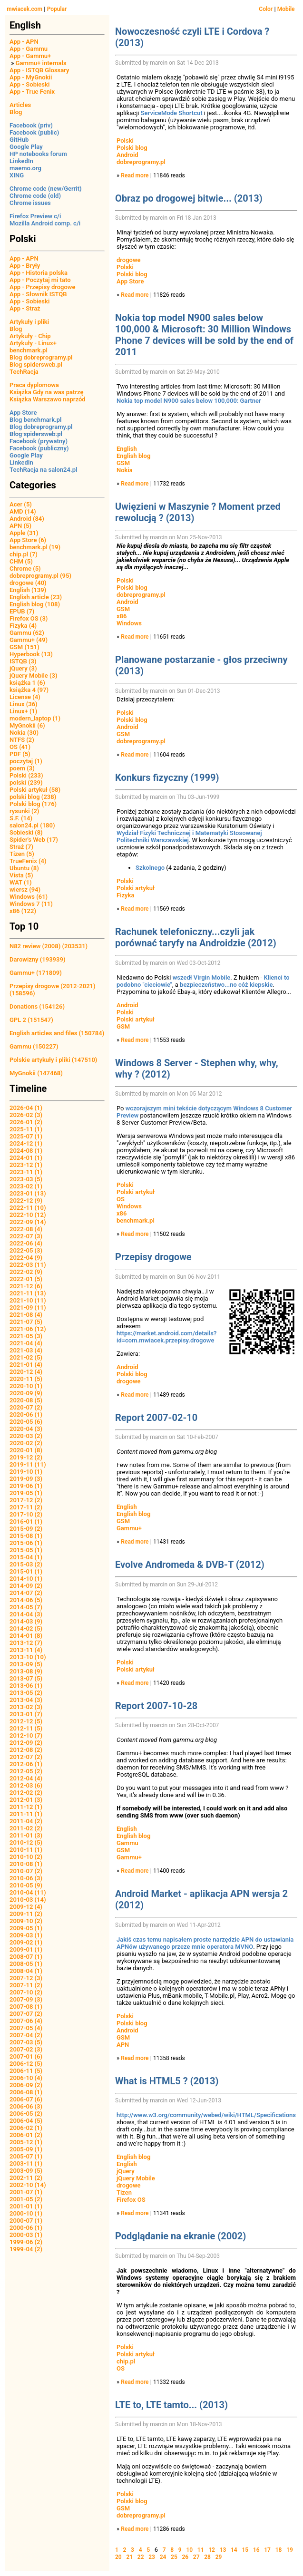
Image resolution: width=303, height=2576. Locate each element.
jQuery (126, 2171)
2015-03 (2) (26, 1564)
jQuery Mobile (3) (34, 675)
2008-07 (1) (26, 1956)
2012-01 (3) (26, 1799)
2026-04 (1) (26, 1107)
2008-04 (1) (26, 1970)
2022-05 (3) (26, 1250)
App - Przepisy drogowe (42, 287)
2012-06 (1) (26, 1764)
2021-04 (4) (26, 1343)
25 (174, 2557)
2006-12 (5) (26, 2063)
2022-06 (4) (26, 1243)
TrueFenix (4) (28, 861)
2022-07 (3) (26, 1236)
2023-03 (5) (26, 1179)
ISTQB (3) (23, 661)
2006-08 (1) (26, 2092)
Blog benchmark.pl (35, 419)
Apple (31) (24, 532)
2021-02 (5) (26, 1357)
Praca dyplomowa (34, 385)
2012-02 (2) (26, 1792)
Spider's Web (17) (34, 839)
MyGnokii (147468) (36, 1073)
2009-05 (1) (26, 1928)
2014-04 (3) (26, 1614)
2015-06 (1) (26, 1542)
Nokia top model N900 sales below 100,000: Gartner (189, 400)
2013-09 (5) (26, 1664)
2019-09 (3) (26, 1478)
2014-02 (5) (26, 1628)
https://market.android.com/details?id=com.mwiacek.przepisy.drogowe (166, 1337)
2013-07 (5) (26, 1678)
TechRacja (24, 371)
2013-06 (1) (26, 1685)
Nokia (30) (24, 732)
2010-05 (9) (26, 1885)
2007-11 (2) (26, 1985)
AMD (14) (23, 511)
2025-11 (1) (26, 1129)
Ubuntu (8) (24, 868)
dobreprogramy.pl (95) (40, 575)
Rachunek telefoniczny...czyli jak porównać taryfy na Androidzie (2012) (195, 937)
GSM (123, 463)
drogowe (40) (28, 582)
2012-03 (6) (26, 1785)
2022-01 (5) (26, 1279)
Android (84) (27, 518)
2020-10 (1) (26, 1386)
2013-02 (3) (26, 1707)
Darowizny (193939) (37, 959)
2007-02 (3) (26, 2049)
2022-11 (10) (28, 1207)
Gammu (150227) (34, 1046)
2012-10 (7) (26, 1735)
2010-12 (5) (26, 1842)
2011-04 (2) (26, 1821)
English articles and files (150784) (57, 1033)
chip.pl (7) (24, 554)
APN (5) (20, 525)
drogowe (129, 259)
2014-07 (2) (26, 1592)
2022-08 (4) (26, 1229)
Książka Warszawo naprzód (48, 399)
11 (200, 2550)
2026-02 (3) (26, 1114)
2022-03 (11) (28, 1264)
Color (266, 9)
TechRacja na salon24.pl (43, 469)
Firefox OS (131, 2199)
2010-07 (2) (26, 1871)
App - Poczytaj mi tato (40, 279)
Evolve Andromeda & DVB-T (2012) (189, 1564)
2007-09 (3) (26, 1999)
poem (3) (22, 768)
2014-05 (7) (26, 1607)
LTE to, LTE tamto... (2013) (171, 2405)
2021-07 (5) (26, 1321)
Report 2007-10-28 (156, 1705)
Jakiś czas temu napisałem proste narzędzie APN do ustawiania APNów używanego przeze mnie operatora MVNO (205, 1943)
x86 (122, 616)
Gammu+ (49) (29, 639)
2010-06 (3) (26, 1878)
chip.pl (126, 2361)
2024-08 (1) (26, 1150)
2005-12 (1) (26, 2142)
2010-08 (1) (26, 1863)
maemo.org (25, 168)
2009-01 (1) (26, 1949)
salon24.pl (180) (32, 825)
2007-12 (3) (26, 1978)
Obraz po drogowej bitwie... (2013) (189, 198)
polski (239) (26, 782)
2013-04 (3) (26, 1699)
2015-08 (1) (26, 1535)
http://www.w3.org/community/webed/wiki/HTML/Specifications (206, 2115)
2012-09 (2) (26, 1742)
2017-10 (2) (26, 1514)
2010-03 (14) (28, 1899)
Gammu (127, 1843)
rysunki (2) (24, 811)
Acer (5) (21, 504)
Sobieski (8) (26, 832)
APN (123, 2044)
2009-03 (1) (26, 1935)
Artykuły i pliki (29, 321)
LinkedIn (21, 161)
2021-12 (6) (26, 1286)
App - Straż (25, 308)
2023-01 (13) (28, 1193)
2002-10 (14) (28, 2184)
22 (140, 2557)
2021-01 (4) (26, 1364)
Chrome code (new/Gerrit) (46, 188)
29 (218, 2557)
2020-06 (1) (26, 1414)
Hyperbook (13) (31, 654)
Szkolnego (150, 867)
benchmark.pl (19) (35, 547)
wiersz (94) (25, 889)
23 (151, 2557)
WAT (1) (20, 882)
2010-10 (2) (26, 1856)
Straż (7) (21, 846)
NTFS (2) (22, 739)
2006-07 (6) (26, 2099)
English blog (133, 455)
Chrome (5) (25, 568)
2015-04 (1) (26, 1557)
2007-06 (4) (26, 2020)
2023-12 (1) (26, 1164)
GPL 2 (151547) (31, 1019)
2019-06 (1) (26, 1485)
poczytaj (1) (26, 761)
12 (211, 2550)
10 (189, 2550)
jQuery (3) (23, 668)
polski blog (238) (33, 796)
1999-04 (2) (26, 2249)
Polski (125, 140)
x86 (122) (23, 910)
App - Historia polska (39, 272)
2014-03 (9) (26, 1621)
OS (121, 1199)
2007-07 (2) (26, 2013)
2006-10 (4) (26, 2077)
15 (245, 2550)
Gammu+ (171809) (36, 972)
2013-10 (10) (28, 1657)
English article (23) (36, 597)
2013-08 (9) (26, 1671)
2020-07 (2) (26, 1407)
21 (129, 2557)
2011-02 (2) (26, 1828)
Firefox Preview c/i (35, 216)
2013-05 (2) (26, 1692)
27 (196, 2557)
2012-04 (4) (26, 1778)
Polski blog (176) (33, 803)
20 (118, 2557)
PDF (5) (20, 754)
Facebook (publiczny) (39, 448)
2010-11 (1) (26, 1849)
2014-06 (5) (26, 1600)
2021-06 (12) (28, 1328)
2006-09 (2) (26, 2085)
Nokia (125, 470)
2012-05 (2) (26, 1771)
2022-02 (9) (26, 1271)
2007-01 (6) (26, 2056)
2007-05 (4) (26, 2028)
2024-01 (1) (26, 1157)
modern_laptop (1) (35, 718)
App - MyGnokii (31, 77)
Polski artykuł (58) (35, 789)
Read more (134, 175)
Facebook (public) (34, 132)
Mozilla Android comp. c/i (45, 223)
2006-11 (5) (26, 2070)
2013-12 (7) (26, 1642)
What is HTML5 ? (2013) (167, 2081)
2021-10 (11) (28, 1300)
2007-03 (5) (26, 2042)
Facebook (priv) (31, 125)
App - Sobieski (29, 84)
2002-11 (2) (26, 2177)
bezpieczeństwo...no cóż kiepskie (226, 984)
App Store (23, 412)
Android (127, 154)
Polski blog (132, 147)
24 (163, 2557)
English (127, 448)
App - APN (24, 41)
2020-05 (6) (26, 1421)
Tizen (124, 2192)
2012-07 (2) (26, 1756)
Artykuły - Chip (30, 336)
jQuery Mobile (136, 2178)
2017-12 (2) (26, 1500)
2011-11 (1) (26, 1814)
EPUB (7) (22, 611)
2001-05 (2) (26, 2199)
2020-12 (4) (26, 1371)
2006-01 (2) (26, 2135)
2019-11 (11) (28, 1464)
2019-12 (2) (26, 1457)
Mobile (286, 9)
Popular (57, 9)
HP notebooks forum (38, 153)
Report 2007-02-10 (156, 1417)
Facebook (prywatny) (39, 441)
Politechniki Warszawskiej (153, 840)
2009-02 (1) (26, 1942)
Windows (129, 623)
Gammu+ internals (41, 63)
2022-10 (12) (28, 1214)
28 (207, 2557)
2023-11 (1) (26, 1172)
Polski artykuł (136, 888)
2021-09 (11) (28, 1307)
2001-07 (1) (26, 2192)
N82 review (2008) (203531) (49, 946)
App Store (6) (28, 540)
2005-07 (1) (26, 2156)
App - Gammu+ (30, 55)
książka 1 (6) (27, 682)
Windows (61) (29, 896)
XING (17, 175)
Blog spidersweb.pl (36, 364)
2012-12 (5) (26, 1721)
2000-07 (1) (26, 2220)
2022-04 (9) (26, 1257)
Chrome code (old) (35, 195)
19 (289, 2550)
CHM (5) (21, 561)
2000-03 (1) (26, 2234)
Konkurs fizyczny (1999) (167, 777)
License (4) (25, 696)
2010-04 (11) (28, 1892)
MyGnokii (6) (27, 725)
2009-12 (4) (26, 1906)
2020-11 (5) (26, 1378)
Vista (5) (21, 875)
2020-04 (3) (26, 1428)
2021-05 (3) (26, 1336)
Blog (16, 112)
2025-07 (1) (26, 1136)
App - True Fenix (32, 91)
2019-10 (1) (26, 1471)
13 (223, 2550)
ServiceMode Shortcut (172, 113)
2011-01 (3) (26, 1835)
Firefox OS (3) (29, 618)
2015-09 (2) (26, 1528)
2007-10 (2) (26, 1992)
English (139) (28, 589)
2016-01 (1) (26, 1521)
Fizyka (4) (23, 625)
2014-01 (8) (26, 1635)
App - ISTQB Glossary (39, 70)
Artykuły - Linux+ (33, 343)
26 (185, 2557)
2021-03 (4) (26, 1350)
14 (234, 2550)
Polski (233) (26, 775)
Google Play (26, 146)
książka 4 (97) (29, 689)
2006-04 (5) (26, 2120)
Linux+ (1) (23, 711)
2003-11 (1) (26, 2163)
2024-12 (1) (26, 1143)
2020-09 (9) (26, 1393)
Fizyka (125, 895)
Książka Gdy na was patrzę (47, 392)
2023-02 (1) (26, 1186)
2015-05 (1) (26, 1550)
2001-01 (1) (26, 2206)
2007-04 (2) (26, 2035)
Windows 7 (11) (31, 903)
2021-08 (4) (26, 1314)
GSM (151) (24, 647)
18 (278, 2550)
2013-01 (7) (26, 1714)
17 (267, 2550)
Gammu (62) (27, 632)
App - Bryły (25, 265)
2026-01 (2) (26, 1122)
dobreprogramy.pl (141, 161)
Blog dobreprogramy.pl (41, 357)
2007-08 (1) (26, 2006)
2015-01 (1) (26, 1571)
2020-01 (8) (26, 1450)
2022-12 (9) (26, 1200)
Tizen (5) (22, 853)
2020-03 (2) (26, 1435)
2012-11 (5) (26, 1728)
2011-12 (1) (26, 1806)
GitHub (19, 139)
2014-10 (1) (26, 1578)
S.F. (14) (21, 818)
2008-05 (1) (26, 1963)
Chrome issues (30, 202)
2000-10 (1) (26, 2213)
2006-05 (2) (26, 2113)
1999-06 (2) (26, 2241)
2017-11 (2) (26, 1507)
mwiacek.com (24, 9)
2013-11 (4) (26, 1649)
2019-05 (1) (26, 1493)
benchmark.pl (29, 350)
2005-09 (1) (26, 2149)
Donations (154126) (37, 1006)
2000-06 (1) (26, 2227)
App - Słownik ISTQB (38, 294)
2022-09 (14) (28, 1221)
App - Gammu (29, 48)
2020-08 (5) (26, 1400)
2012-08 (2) (26, 1749)
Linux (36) (24, 704)
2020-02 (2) (26, 1443)
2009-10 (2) (26, 1921)
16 (256, 2550)
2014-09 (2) (26, 1585)
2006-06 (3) (26, 2106)
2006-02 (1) (26, 2127)
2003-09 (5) (26, 2170)
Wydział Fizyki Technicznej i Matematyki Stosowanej (189, 832)
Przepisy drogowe (153, 1257)
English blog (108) (35, 604)
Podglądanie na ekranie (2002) (180, 2236)
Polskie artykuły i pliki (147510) (53, 1059)
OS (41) (20, 746)
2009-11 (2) (26, 1913)
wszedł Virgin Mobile (202, 977)
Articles (20, 104)
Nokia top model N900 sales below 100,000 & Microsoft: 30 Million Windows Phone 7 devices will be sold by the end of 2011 (204, 335)
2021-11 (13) (28, 1293)
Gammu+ (129, 1528)
